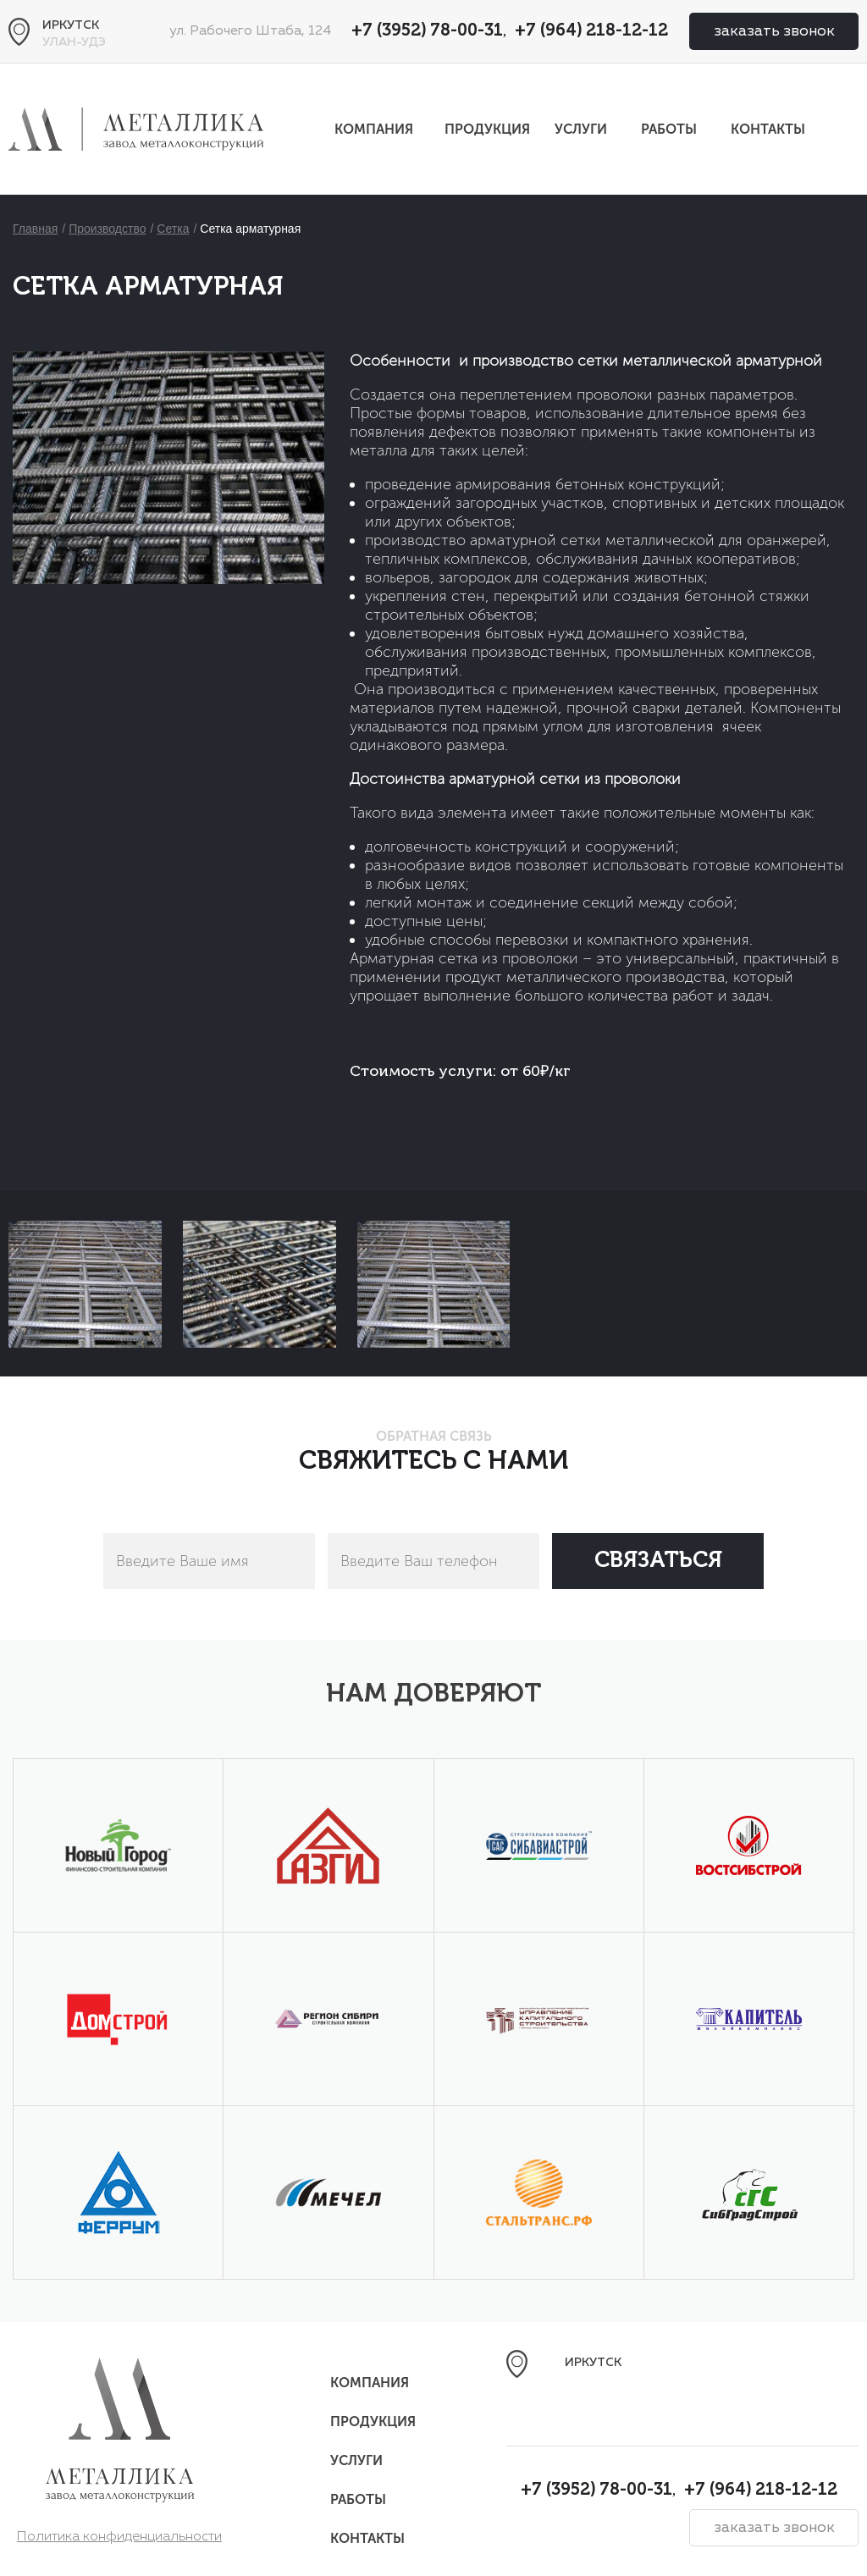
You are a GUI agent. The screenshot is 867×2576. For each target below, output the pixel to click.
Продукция (487, 129)
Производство (107, 228)
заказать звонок (774, 31)
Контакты (768, 129)
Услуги (581, 129)
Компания (373, 129)
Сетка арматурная (250, 228)
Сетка (173, 228)
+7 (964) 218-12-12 (591, 31)
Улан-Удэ (74, 42)
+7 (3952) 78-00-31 (427, 31)
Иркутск (70, 25)
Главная (35, 228)
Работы (669, 129)
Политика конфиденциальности (119, 2537)
